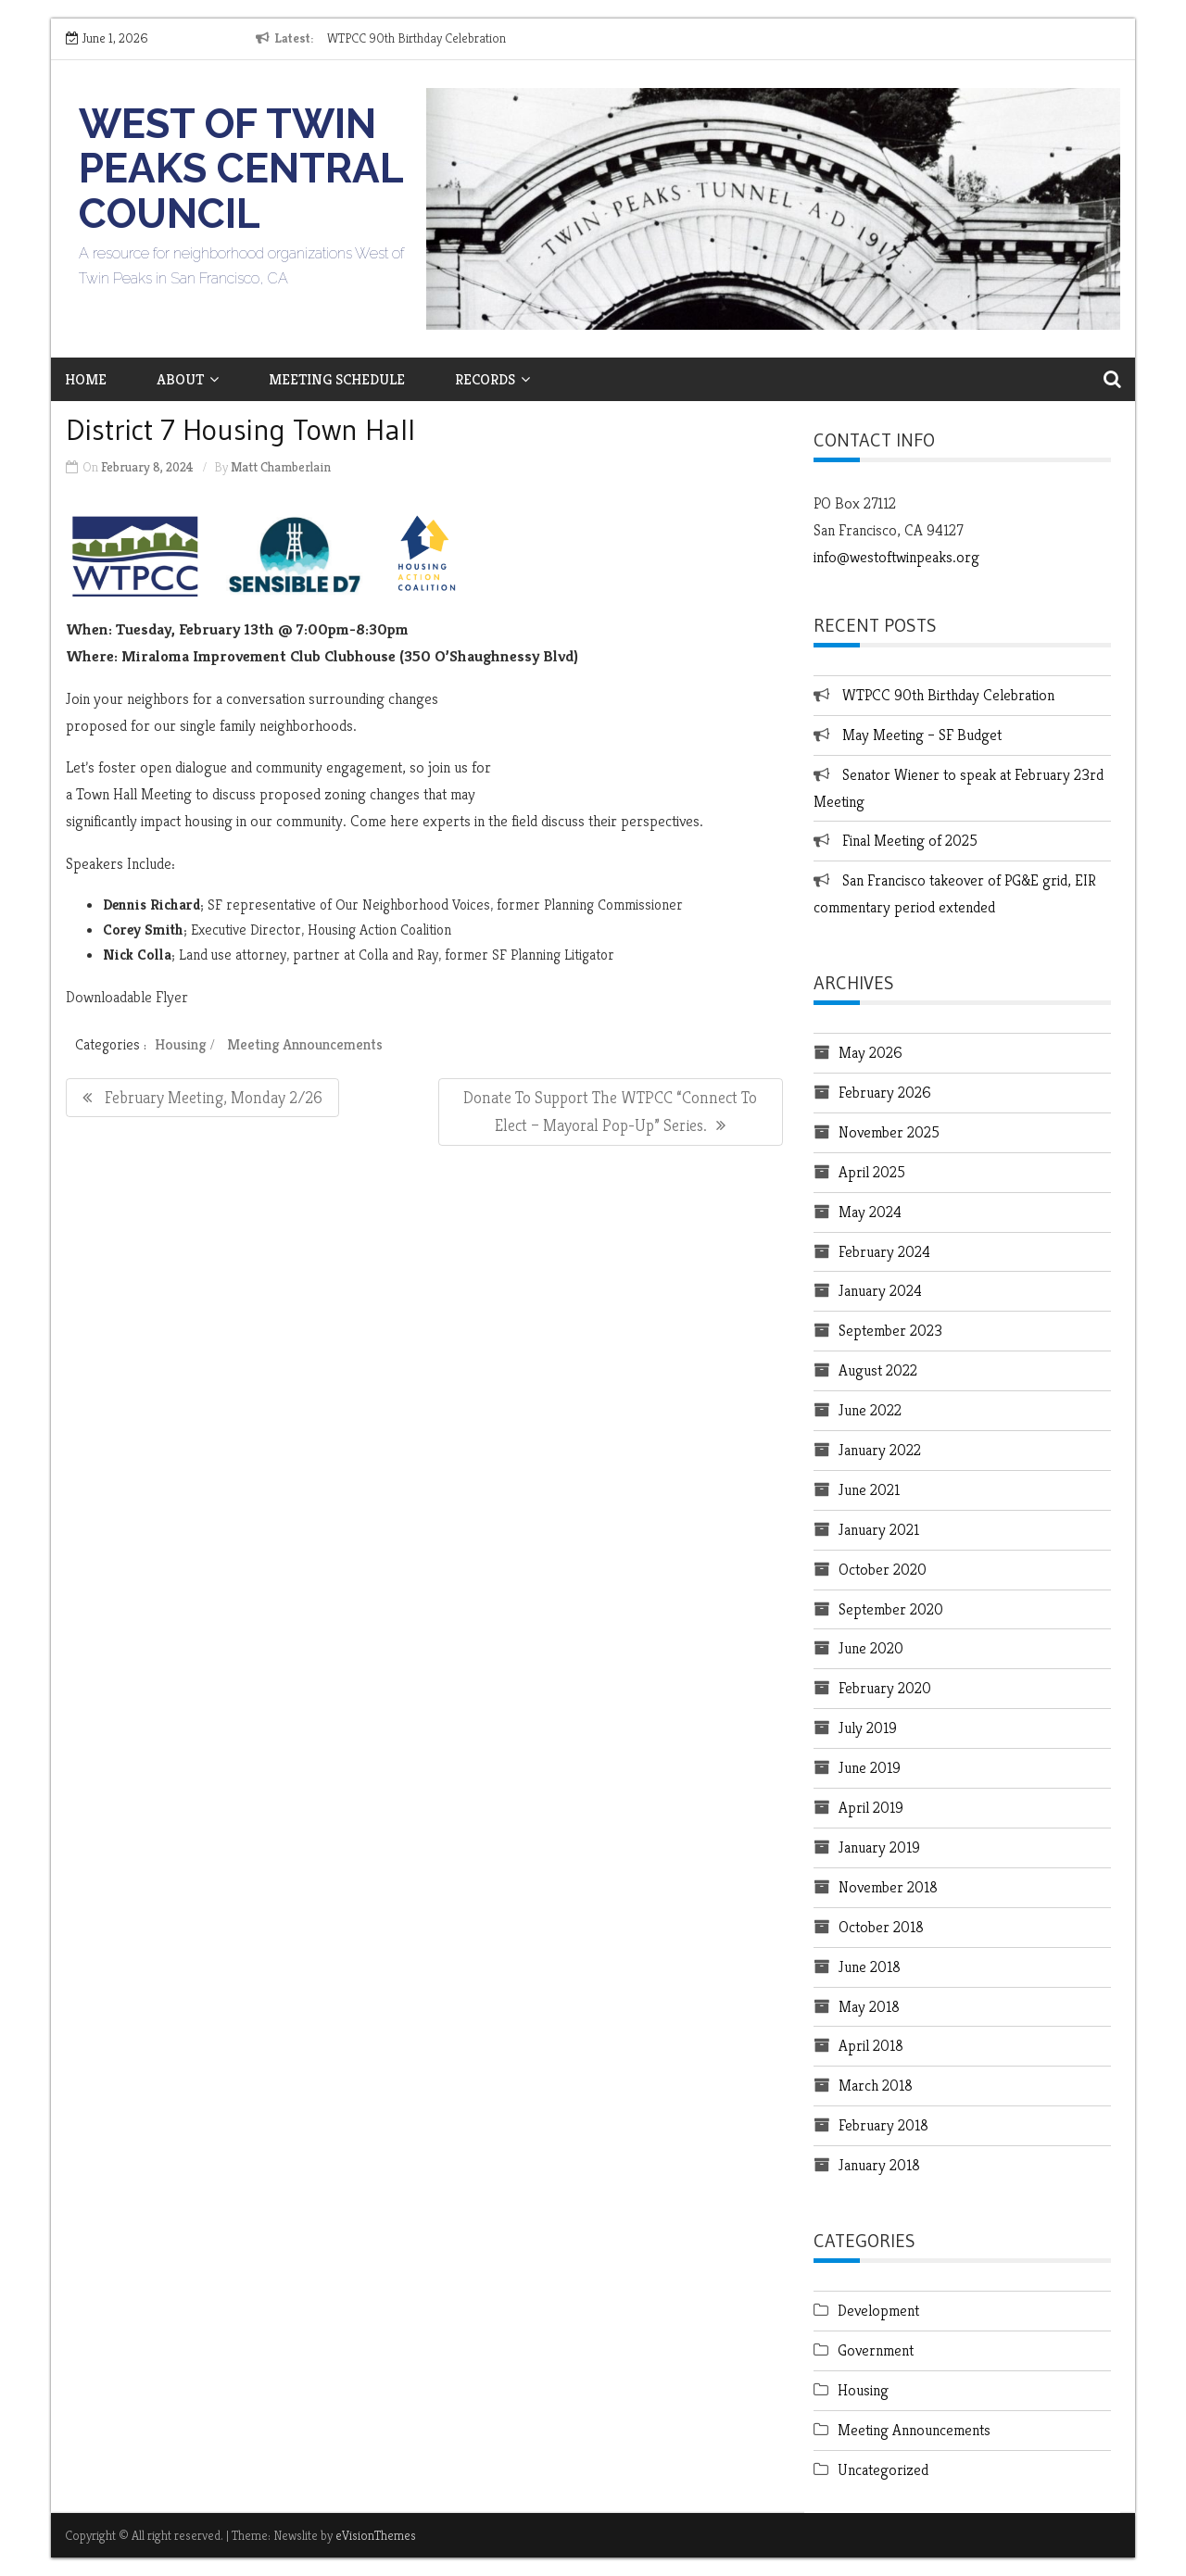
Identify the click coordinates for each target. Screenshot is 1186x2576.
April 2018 (871, 2045)
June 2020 (871, 1648)
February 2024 (884, 1251)
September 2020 (891, 1609)
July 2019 (868, 1727)
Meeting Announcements (305, 1044)
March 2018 (876, 2085)
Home (86, 379)
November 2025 (889, 1132)
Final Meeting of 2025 (910, 840)
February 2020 (885, 1688)
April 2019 (871, 1807)
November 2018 (888, 1887)
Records (492, 379)
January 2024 (880, 1290)
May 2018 (869, 2006)
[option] (497, 39)
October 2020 (883, 1569)
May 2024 (870, 1211)
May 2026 (870, 1052)
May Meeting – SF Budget (922, 734)
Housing (180, 1044)
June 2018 (870, 1966)
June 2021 (869, 1489)
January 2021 (879, 1529)
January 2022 (880, 1449)
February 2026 (885, 1092)
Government (876, 2350)
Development (878, 2310)
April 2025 (872, 1172)
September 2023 (890, 1330)
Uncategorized (883, 2469)
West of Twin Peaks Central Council (241, 168)
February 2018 (883, 2125)
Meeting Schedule (337, 379)
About (188, 379)
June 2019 (870, 1767)
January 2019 (879, 1847)
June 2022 (870, 1410)
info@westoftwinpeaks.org (896, 557)
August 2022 (878, 1370)
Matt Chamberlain (281, 467)
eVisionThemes (375, 2535)
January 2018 (879, 2165)
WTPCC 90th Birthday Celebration (416, 38)
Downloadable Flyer (127, 996)
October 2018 (881, 1926)
